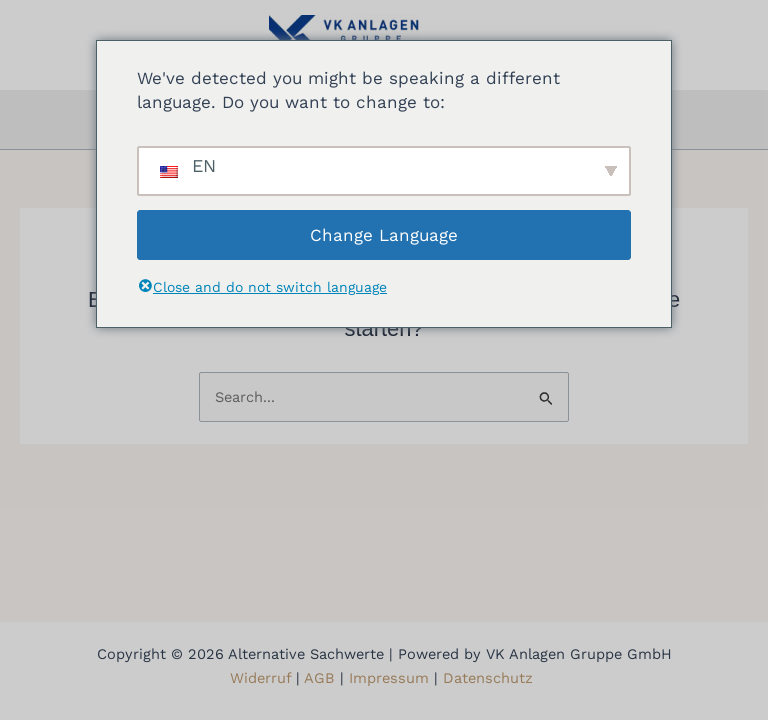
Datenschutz (490, 678)
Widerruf (260, 678)
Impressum (389, 678)
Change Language (384, 235)
